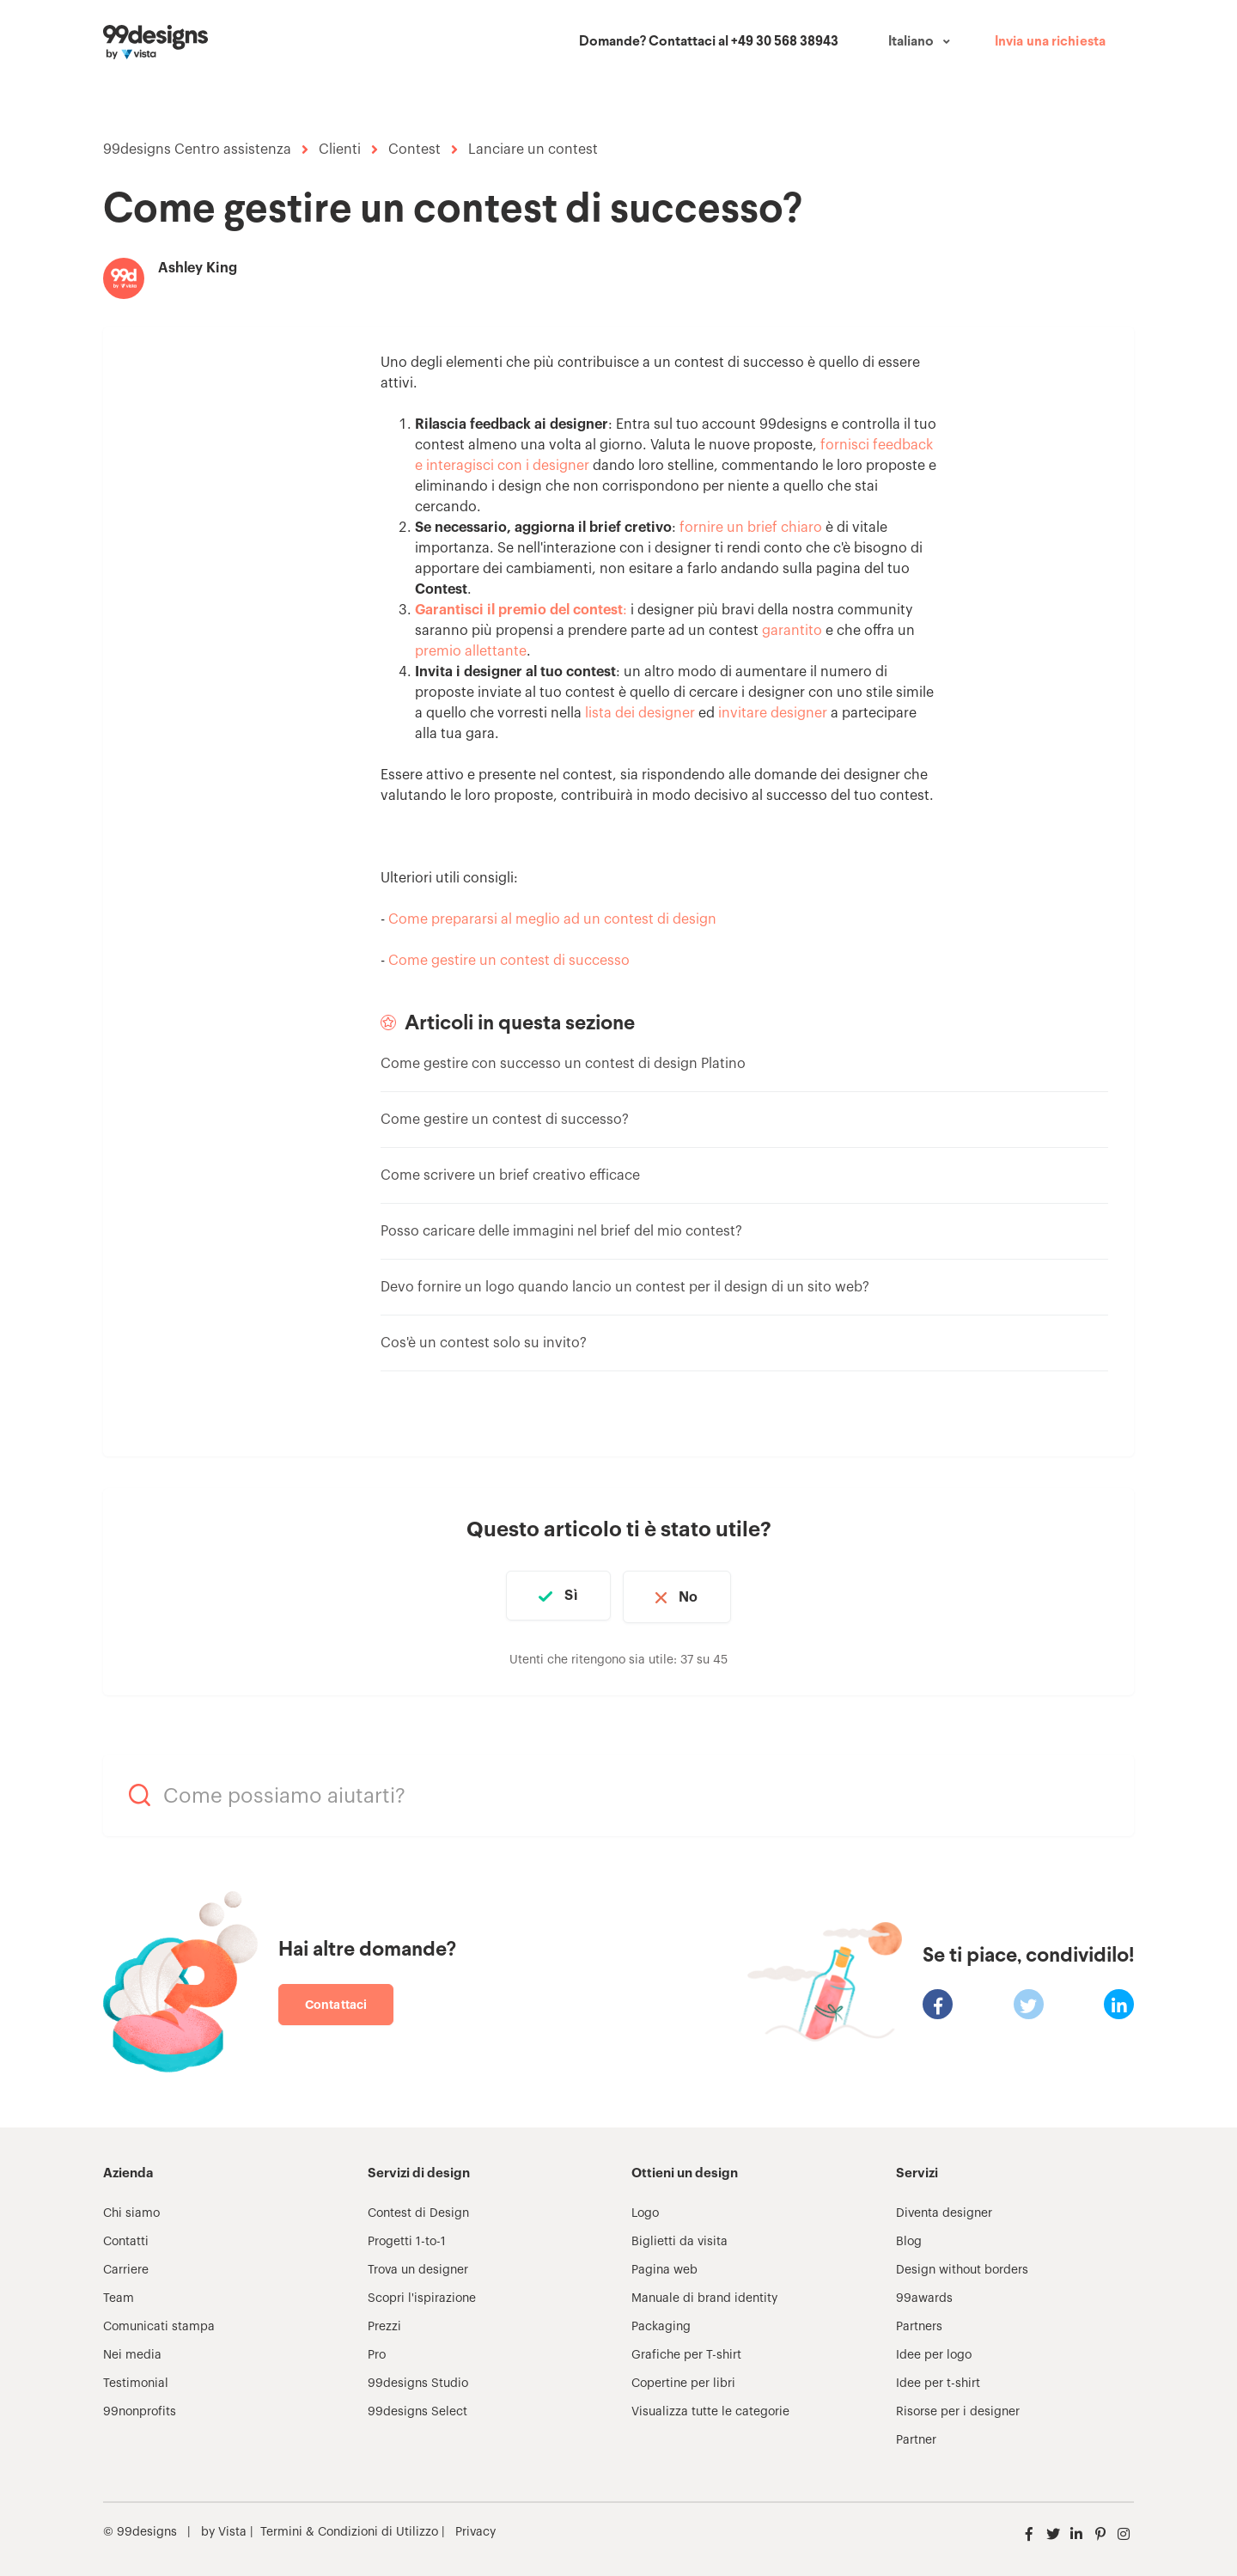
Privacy (475, 2530)
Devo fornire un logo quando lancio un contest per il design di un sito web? (625, 1287)
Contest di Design (418, 2211)
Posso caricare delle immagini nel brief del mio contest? (561, 1231)
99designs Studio (418, 2381)
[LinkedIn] (1119, 2002)
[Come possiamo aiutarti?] (618, 1793)
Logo (645, 2211)
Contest (414, 149)
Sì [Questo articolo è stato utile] (568, 1595)
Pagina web (664, 2268)
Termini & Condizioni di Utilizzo (349, 2530)
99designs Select (417, 2409)
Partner (916, 2438)
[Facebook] (938, 2002)
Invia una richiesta (1050, 42)
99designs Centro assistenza (197, 149)
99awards (924, 2296)
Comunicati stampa (159, 2324)
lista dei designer (640, 713)
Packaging (661, 2324)
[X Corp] (1029, 2002)
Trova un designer (418, 2268)
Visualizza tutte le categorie (710, 2409)
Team (118, 2296)
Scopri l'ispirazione (422, 2296)
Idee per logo (934, 2353)
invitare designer (772, 713)
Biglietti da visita (679, 2239)
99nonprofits (139, 2409)
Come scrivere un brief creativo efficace (510, 1175)
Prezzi (384, 2324)
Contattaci (336, 2002)
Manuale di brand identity (704, 2296)
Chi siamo (131, 2211)
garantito (792, 631)
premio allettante (471, 651)
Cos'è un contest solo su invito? (484, 1343)
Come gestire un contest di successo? (505, 1119)
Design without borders (962, 2268)
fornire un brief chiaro (750, 527)
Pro (377, 2353)
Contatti (126, 2239)
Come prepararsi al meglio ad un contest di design (552, 919)
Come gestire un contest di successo (509, 961)
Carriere (126, 2268)
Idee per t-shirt (938, 2381)
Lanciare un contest (533, 149)
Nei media (132, 2353)
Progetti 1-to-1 (407, 2239)
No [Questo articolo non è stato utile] (691, 1595)
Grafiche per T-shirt (686, 2353)
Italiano (911, 42)
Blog (909, 2239)
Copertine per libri (683, 2381)
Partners (919, 2324)
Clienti (340, 149)
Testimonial (135, 2381)
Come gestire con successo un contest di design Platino (563, 1064)
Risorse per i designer (958, 2409)
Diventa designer (944, 2211)
